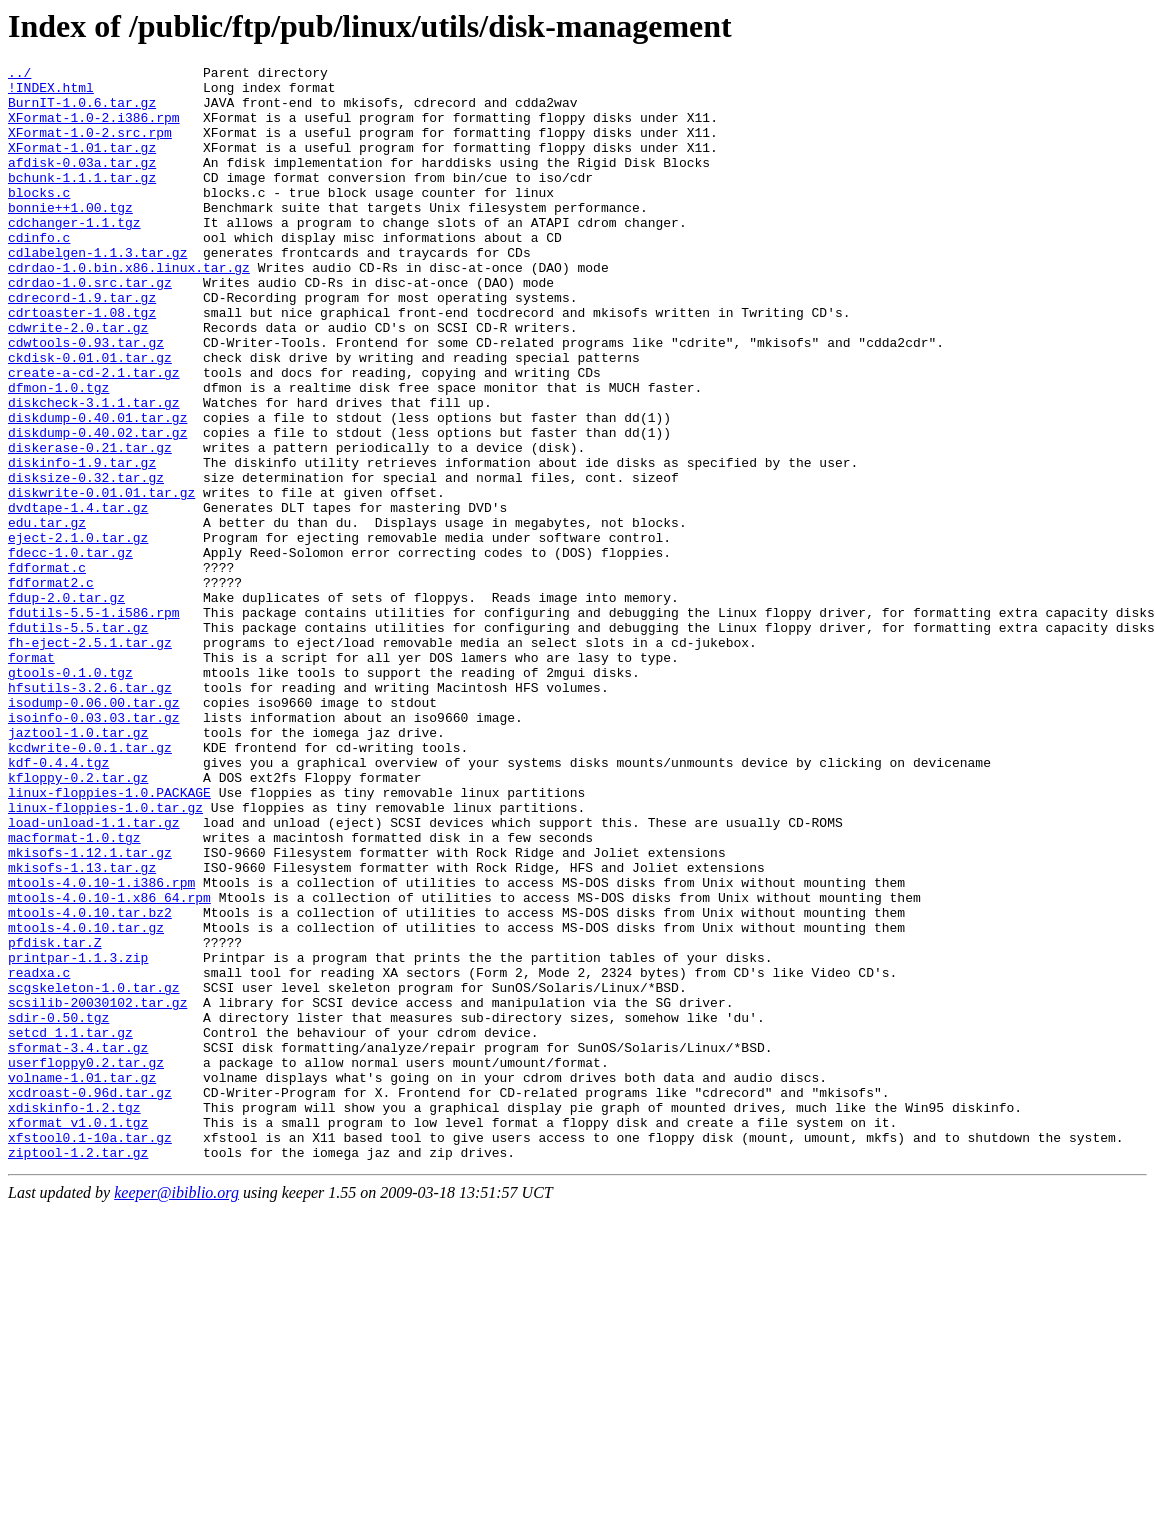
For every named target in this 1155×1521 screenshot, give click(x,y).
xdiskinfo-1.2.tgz (74, 1317)
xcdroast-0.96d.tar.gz (90, 1299)
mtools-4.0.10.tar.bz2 (90, 1083)
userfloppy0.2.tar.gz (86, 1263)
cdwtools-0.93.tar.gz (86, 399)
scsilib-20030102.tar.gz (97, 1191)
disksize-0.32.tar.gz (86, 561)
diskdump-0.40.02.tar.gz (97, 507)
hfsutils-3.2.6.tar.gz (90, 813)
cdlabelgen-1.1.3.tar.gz (97, 291)
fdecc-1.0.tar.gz (70, 651)
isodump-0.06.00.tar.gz (94, 831)
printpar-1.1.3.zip (78, 1137)
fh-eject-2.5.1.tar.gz (90, 759)
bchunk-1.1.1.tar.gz (82, 201)
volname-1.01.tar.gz (82, 1281)
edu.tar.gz (47, 615)
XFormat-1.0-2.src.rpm (90, 147)
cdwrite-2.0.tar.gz (78, 381)
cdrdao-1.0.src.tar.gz (90, 327)
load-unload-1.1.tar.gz (94, 975)
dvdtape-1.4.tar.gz (78, 597)
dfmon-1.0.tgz (58, 453)
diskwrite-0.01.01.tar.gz (101, 579)
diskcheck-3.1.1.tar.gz (94, 471)
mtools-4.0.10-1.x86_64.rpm (109, 1065)
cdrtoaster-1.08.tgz (82, 363)
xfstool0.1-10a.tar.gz (90, 1353)
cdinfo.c (39, 273)
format (31, 777)
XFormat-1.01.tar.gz (82, 165)
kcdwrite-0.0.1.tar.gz (90, 885)
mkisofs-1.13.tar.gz (82, 1029)
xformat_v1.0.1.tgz (78, 1335)
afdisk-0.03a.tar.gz (82, 183)
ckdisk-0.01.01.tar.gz (90, 417)
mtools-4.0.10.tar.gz (86, 1101)
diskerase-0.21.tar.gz (90, 525)
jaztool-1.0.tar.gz (78, 867)
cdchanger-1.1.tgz (74, 255)
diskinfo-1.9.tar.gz (82, 543)
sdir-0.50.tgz (58, 1209)
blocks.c (39, 219)
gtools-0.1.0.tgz (70, 795)
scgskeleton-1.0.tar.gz (94, 1173)
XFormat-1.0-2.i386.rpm (94, 129)
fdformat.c (47, 669)
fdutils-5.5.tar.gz (78, 741)
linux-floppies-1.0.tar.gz (105, 957)
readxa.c (39, 1155)
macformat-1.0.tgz (74, 993)
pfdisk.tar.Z (55, 1119)
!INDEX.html (51, 93)
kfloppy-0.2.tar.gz (78, 921)
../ (19, 75)
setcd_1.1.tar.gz (70, 1227)
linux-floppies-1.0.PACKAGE (109, 939)
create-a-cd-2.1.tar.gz (94, 435)
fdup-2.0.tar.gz (66, 705)
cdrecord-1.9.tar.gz (82, 345)
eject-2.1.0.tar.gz (78, 633)
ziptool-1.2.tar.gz (78, 1371)
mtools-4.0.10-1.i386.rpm (101, 1047)
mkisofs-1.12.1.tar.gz (90, 1011)
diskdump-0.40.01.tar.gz (97, 489)
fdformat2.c (51, 687)
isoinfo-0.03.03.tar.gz (94, 849)
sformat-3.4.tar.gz (78, 1245)
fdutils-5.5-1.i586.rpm (94, 723)
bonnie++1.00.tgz (70, 237)
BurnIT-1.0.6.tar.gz (82, 111)
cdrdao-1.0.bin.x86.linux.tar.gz (129, 309)
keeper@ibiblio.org (176, 1411)
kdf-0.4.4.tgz (58, 903)
